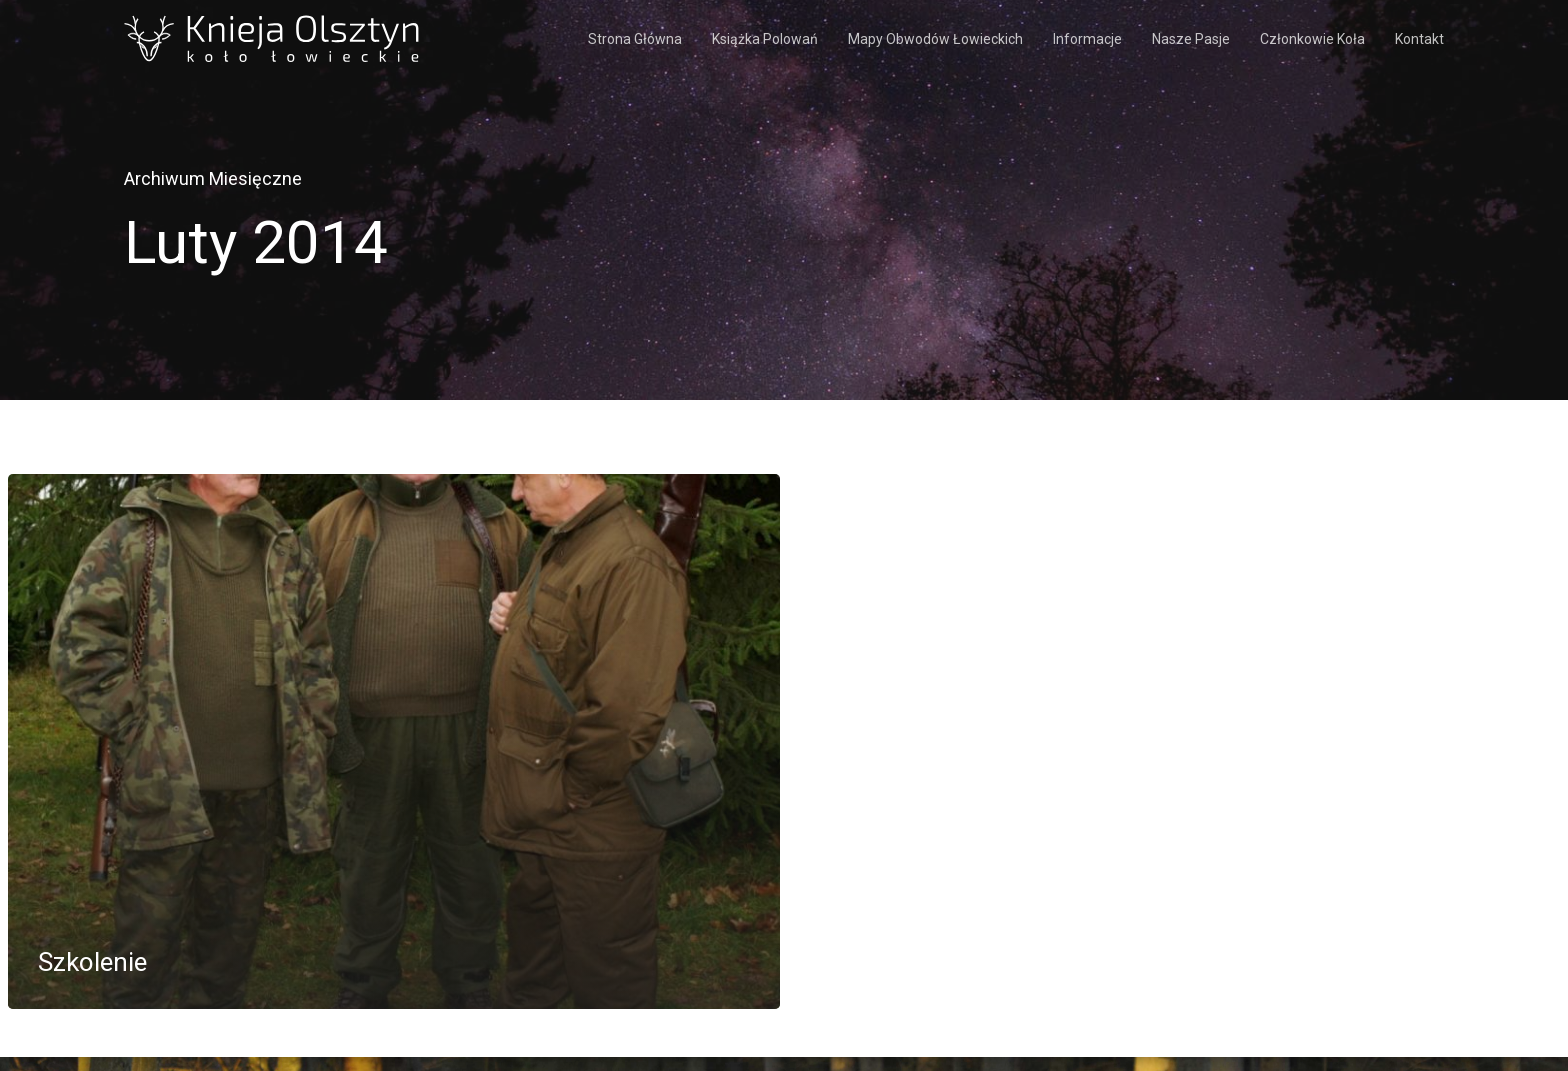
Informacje (1087, 39)
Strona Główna (635, 39)
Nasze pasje (1191, 39)
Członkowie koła (1312, 39)
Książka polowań (765, 39)
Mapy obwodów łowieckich (935, 39)
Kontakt (1419, 39)
